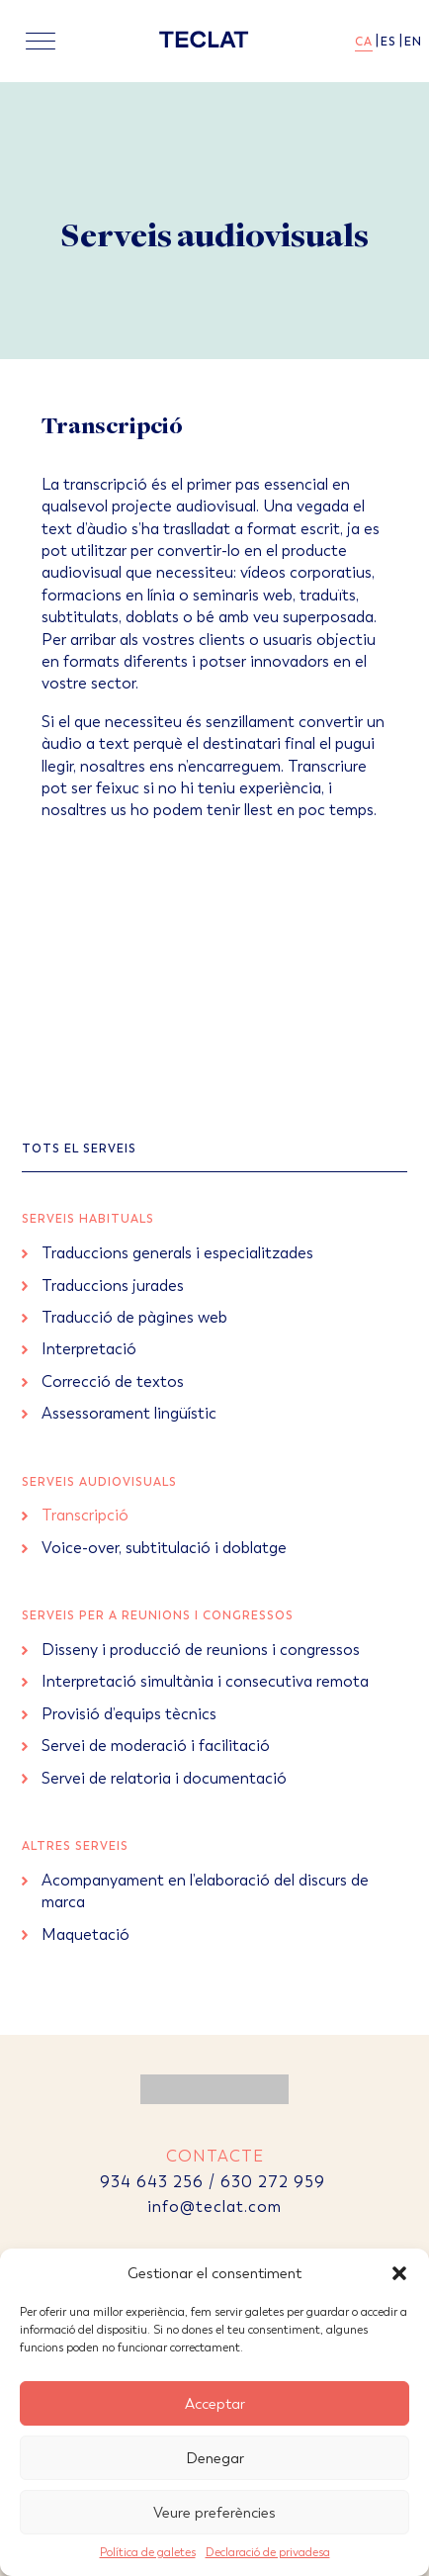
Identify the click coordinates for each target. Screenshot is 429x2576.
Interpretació (89, 1348)
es (388, 41)
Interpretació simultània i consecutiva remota (205, 1681)
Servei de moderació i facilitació (156, 1745)
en (413, 41)
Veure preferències (214, 2513)
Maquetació (85, 1934)
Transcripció (85, 1515)
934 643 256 (152, 2181)
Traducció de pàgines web (134, 1317)
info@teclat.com (214, 2206)
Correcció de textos (113, 1381)
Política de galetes (148, 2552)
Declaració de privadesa (268, 2552)
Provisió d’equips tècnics (129, 1713)
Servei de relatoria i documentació (164, 1778)
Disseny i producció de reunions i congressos (201, 1649)
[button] (399, 2273)
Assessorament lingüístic (129, 1413)
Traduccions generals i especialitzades (177, 1252)
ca (364, 41)
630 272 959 (275, 2181)
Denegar (215, 2458)
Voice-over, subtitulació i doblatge (164, 1547)
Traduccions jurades (113, 1285)
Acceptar (215, 2404)
